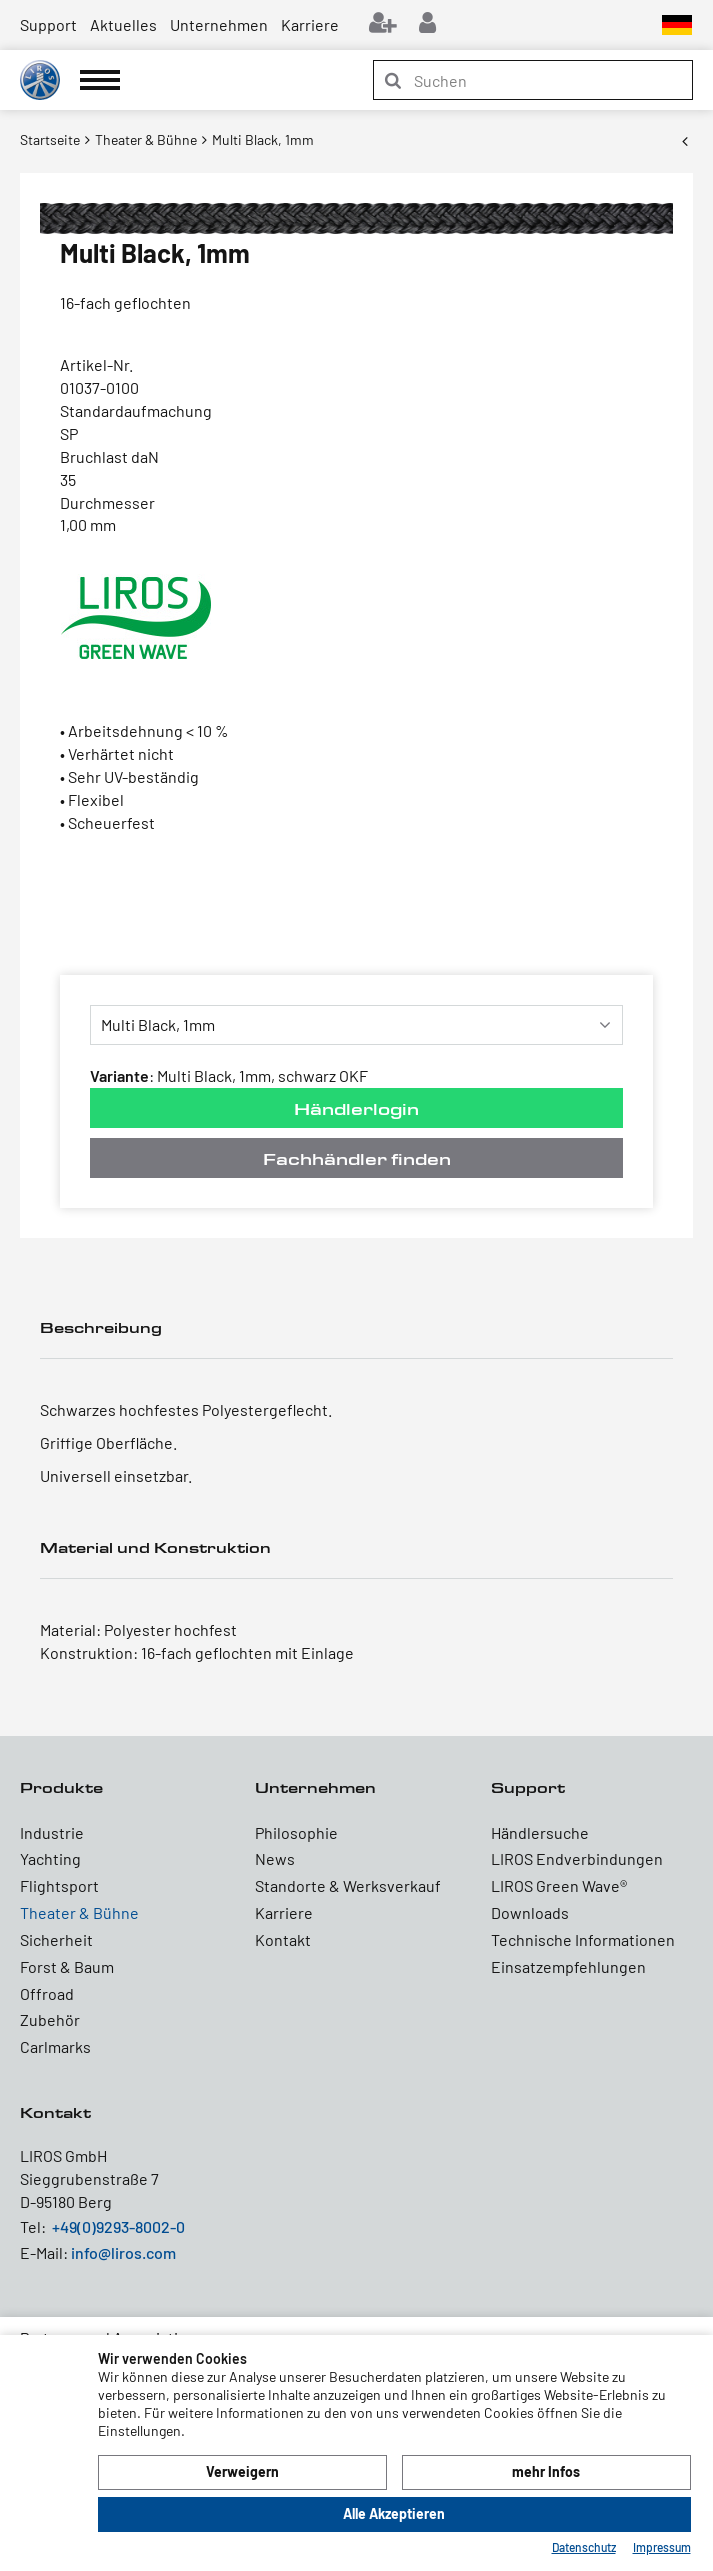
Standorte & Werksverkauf (348, 1885)
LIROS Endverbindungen (577, 1858)
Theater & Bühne (79, 1912)
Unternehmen (219, 24)
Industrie (52, 1832)
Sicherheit (56, 1939)
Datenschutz (584, 2547)
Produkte (61, 1787)
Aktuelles (123, 24)
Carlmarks (55, 2046)
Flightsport (59, 1885)
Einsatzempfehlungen (568, 1966)
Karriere (310, 24)
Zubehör (50, 2019)
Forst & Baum (67, 1966)
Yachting (50, 1858)
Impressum (662, 2547)
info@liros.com (123, 2252)
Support (48, 24)
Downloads (530, 1912)
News (275, 1858)
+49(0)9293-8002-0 (118, 2226)
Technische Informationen (583, 1939)
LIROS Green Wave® (559, 1885)
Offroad (47, 1993)
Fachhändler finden (357, 1158)
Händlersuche (540, 1832)
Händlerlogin (356, 1108)
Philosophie (296, 1832)
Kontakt (283, 1939)
